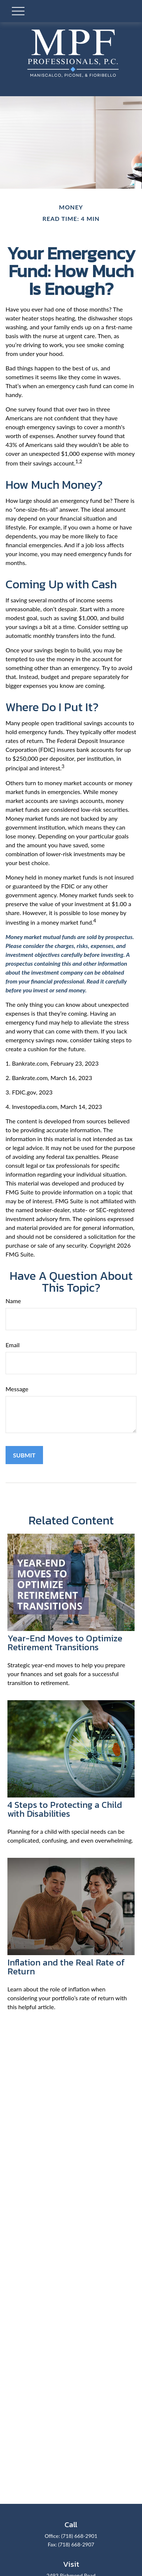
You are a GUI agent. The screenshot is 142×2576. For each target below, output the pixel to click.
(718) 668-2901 (79, 2536)
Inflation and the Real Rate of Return (66, 1967)
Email (13, 1344)
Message (17, 1388)
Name (13, 1300)
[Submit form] (24, 1455)
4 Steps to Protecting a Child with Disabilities (64, 1809)
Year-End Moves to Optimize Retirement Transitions (64, 1643)
